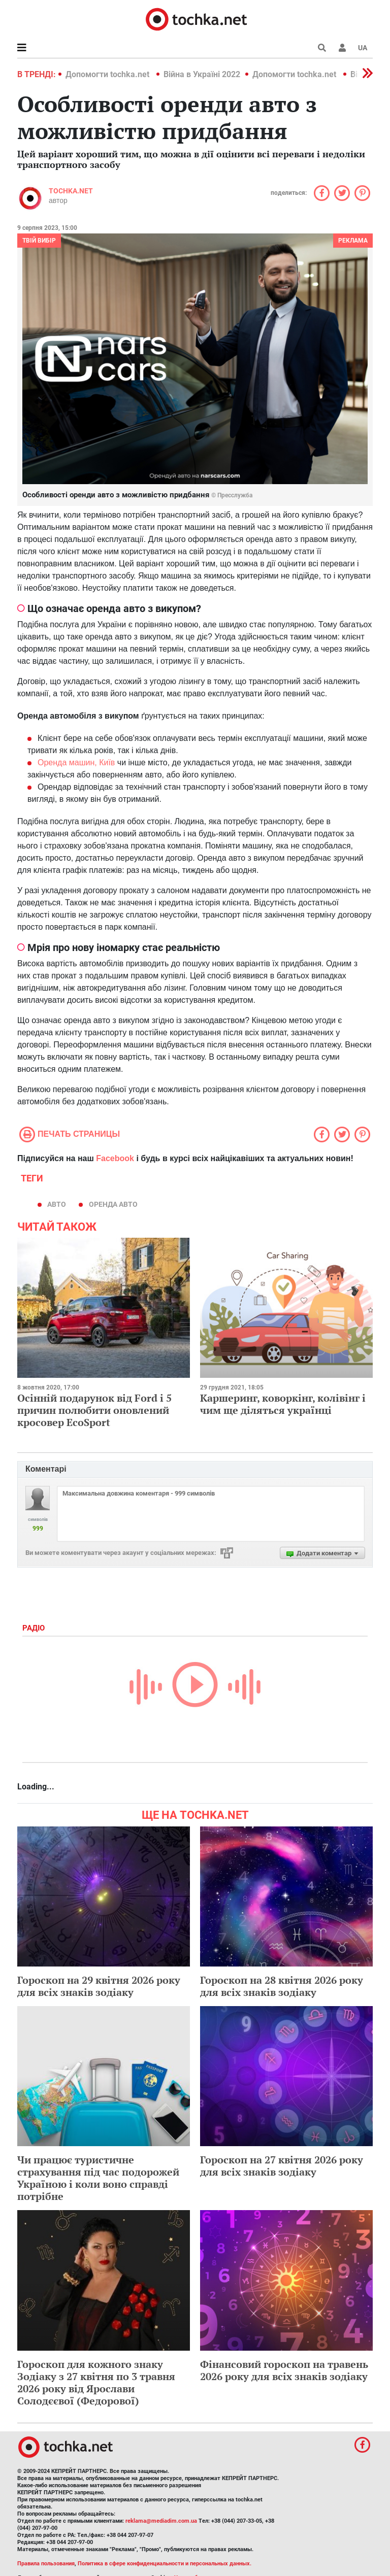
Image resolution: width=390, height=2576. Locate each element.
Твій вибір (39, 240)
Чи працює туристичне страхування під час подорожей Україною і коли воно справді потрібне (98, 2178)
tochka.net (71, 191)
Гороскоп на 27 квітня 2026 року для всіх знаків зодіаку (281, 2166)
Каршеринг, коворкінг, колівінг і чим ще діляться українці (283, 1404)
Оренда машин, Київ (76, 762)
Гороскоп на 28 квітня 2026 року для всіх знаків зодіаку (281, 1986)
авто (56, 1204)
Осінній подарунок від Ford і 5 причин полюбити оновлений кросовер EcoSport (94, 1410)
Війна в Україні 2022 (202, 74)
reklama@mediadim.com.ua (161, 2521)
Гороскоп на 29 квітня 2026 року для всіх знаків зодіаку (98, 1986)
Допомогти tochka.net (108, 74)
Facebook (115, 1158)
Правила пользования (46, 2563)
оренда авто (113, 1204)
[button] (342, 48)
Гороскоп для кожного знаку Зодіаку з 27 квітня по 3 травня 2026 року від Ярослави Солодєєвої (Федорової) (96, 2382)
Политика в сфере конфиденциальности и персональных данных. (164, 2563)
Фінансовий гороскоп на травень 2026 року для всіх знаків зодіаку (284, 2370)
